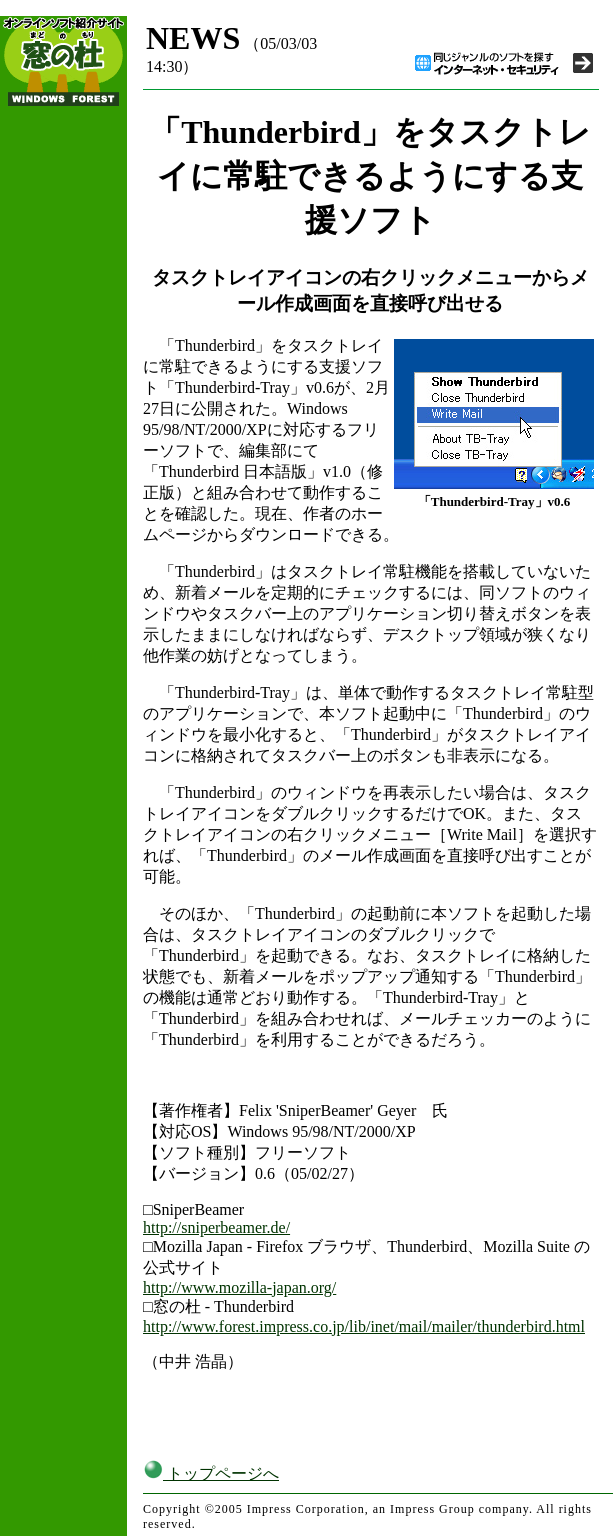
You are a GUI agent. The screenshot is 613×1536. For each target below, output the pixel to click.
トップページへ (211, 1473)
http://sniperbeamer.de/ (216, 1227)
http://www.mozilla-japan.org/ (239, 1287)
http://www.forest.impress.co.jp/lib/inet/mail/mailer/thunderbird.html (364, 1326)
